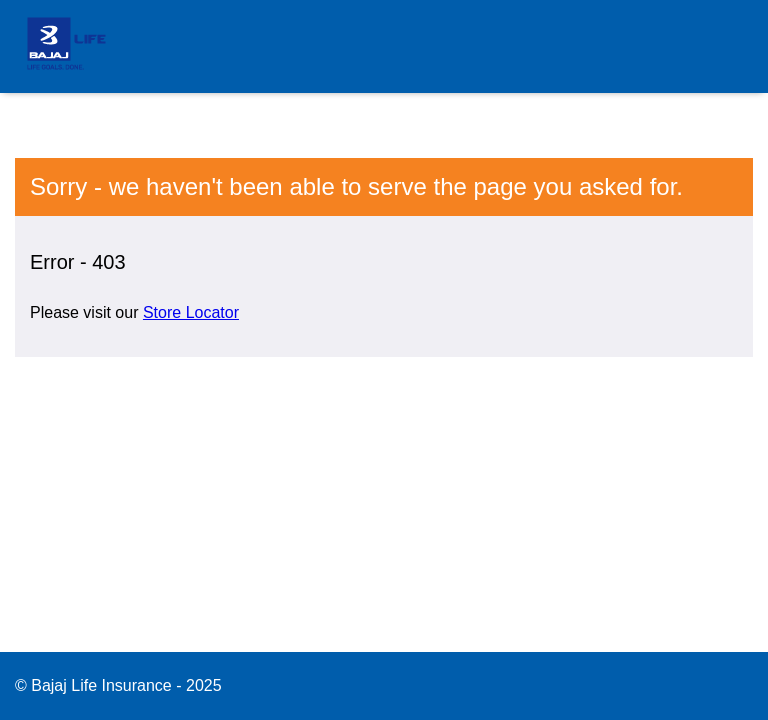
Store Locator (191, 312)
